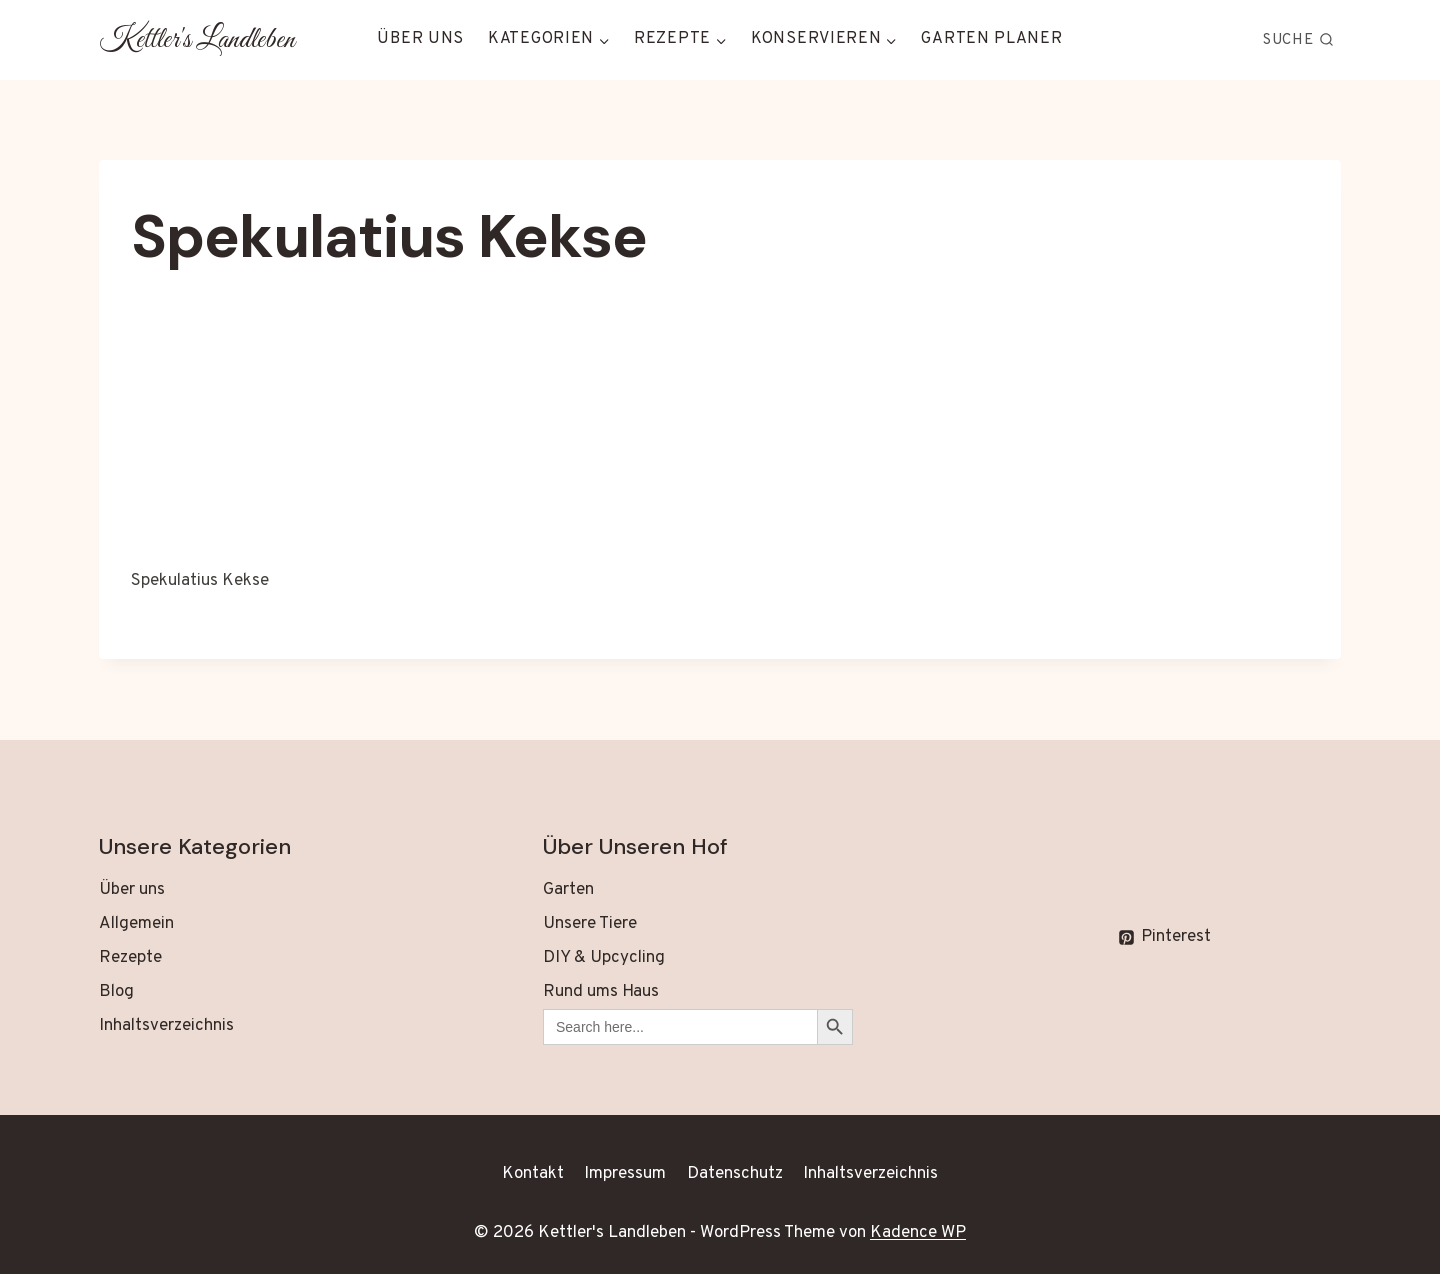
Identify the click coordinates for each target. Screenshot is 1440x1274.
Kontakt (533, 1174)
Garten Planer (991, 39)
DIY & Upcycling (604, 958)
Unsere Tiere (590, 924)
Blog (116, 992)
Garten (568, 890)
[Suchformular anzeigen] (1299, 40)
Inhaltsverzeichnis (166, 1026)
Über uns (420, 39)
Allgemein (136, 924)
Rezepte (130, 958)
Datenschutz (735, 1174)
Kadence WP (918, 1233)
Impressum (625, 1174)
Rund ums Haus (601, 992)
